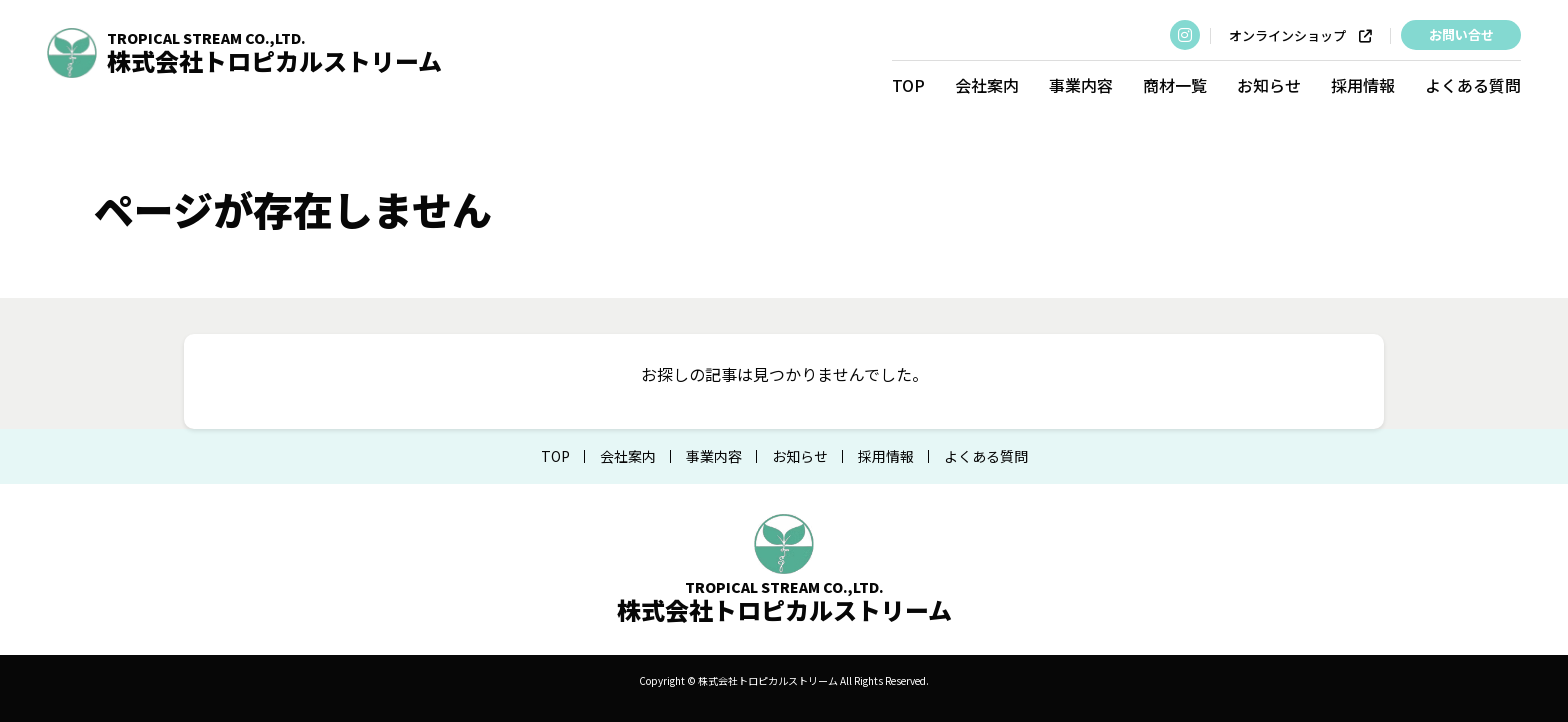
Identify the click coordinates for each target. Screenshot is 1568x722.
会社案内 (987, 85)
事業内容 (1081, 85)
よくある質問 (1473, 85)
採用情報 (1363, 85)
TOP (908, 85)
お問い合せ (1460, 34)
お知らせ (1269, 85)
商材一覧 (1175, 85)
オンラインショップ (1300, 36)
